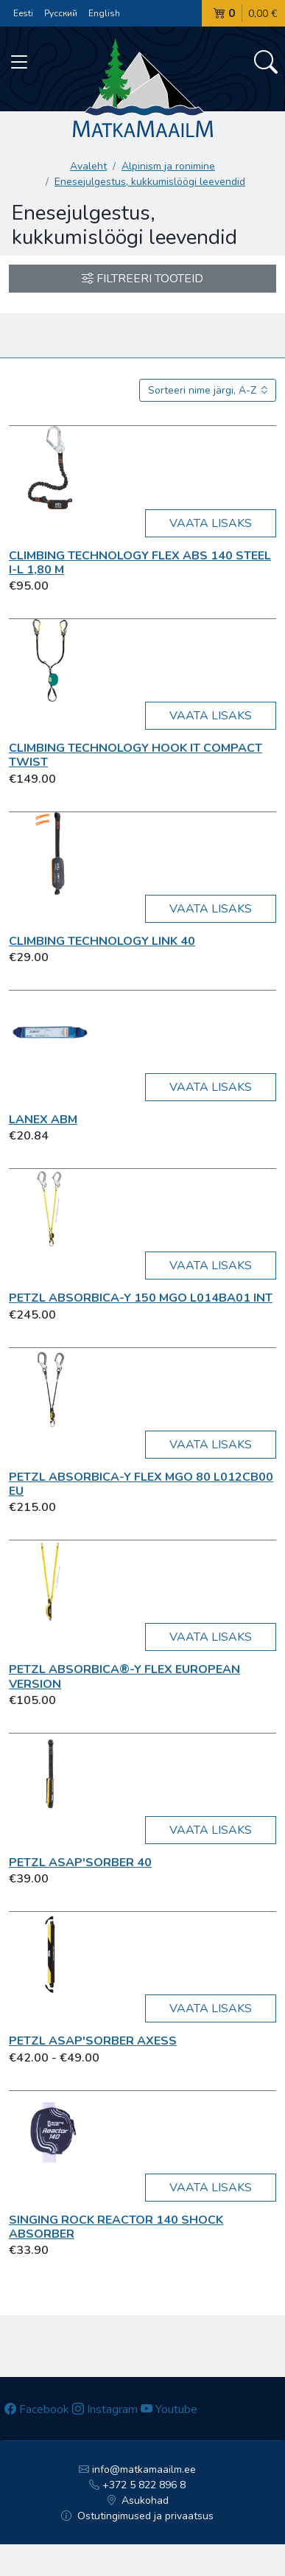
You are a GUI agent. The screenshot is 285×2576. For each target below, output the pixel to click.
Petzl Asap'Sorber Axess (93, 2041)
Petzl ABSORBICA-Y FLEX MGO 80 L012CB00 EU (141, 1484)
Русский (60, 13)
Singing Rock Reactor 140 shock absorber (116, 2227)
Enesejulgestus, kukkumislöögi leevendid (149, 182)
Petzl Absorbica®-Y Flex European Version (124, 1676)
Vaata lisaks (210, 523)
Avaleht (88, 166)
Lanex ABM (43, 1119)
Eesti (23, 13)
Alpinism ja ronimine (168, 166)
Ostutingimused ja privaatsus (137, 2516)
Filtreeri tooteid (142, 278)
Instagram (105, 2409)
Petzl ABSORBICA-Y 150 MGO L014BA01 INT (140, 1298)
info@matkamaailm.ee (137, 2469)
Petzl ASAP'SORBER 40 (80, 1862)
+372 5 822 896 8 (137, 2485)
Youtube (169, 2409)
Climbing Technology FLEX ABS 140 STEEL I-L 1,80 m (140, 563)
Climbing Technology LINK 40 (102, 941)
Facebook (36, 2409)
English (104, 13)
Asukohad (137, 2500)
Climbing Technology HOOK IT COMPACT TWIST (135, 755)
